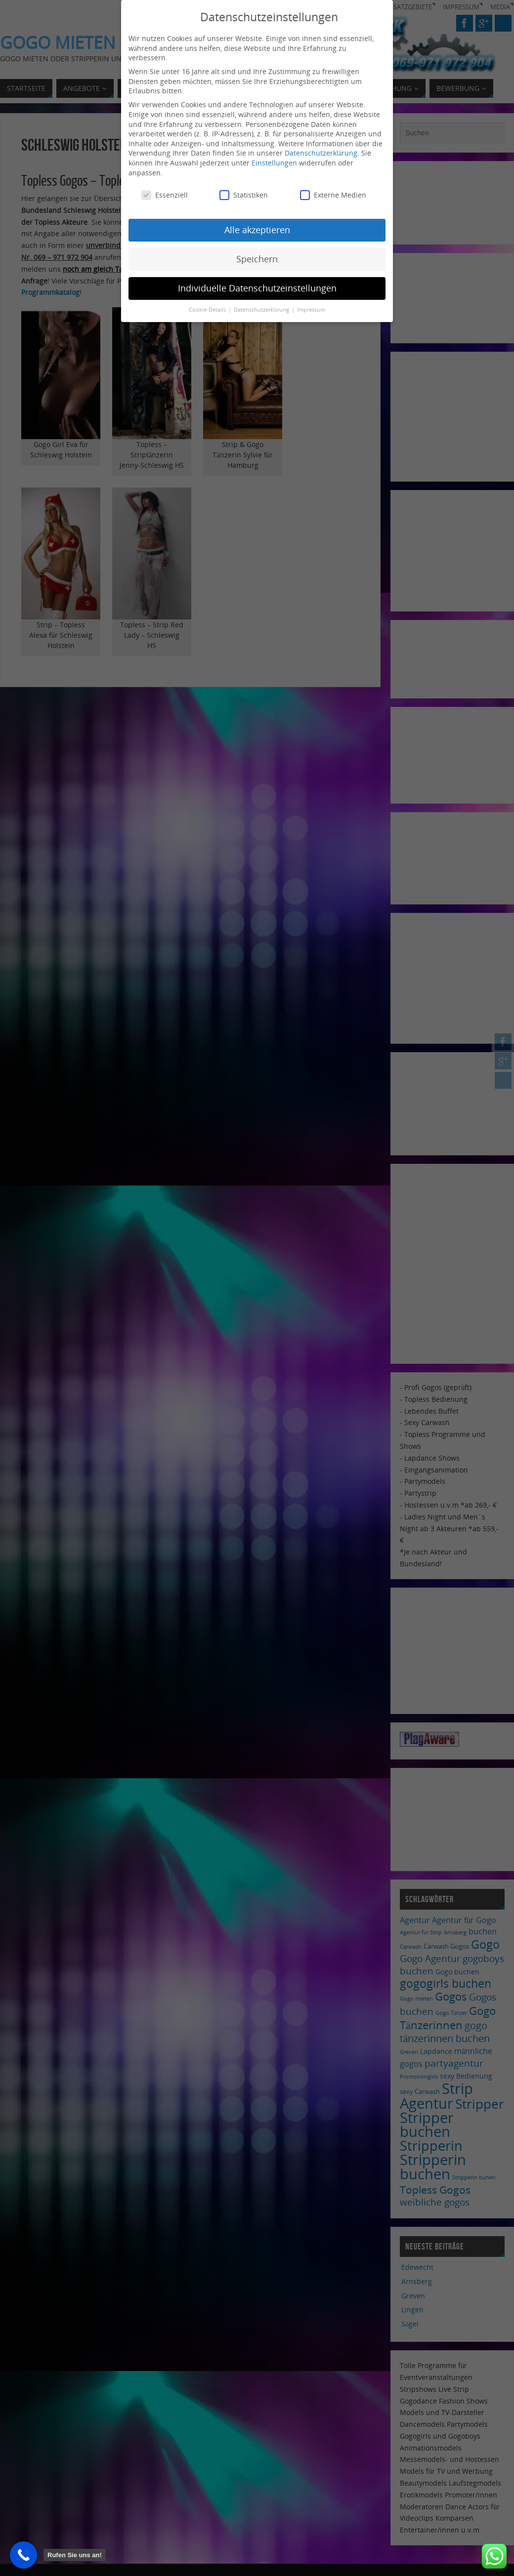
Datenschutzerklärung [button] (262, 309)
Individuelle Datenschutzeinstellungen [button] (257, 288)
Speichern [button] (257, 259)
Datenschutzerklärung (321, 153)
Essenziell (164, 195)
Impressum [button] (311, 309)
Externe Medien (333, 195)
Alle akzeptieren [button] (257, 230)
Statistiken (243, 195)
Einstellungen (274, 162)
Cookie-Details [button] (208, 309)
